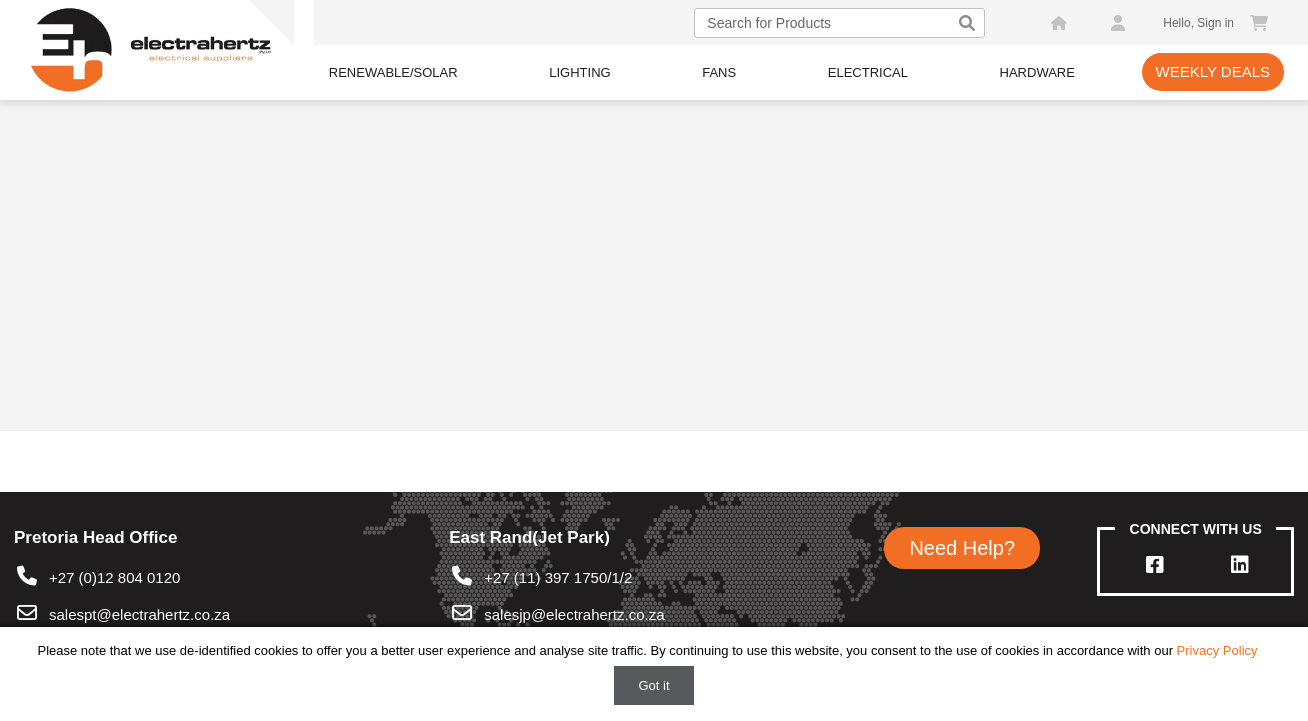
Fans (719, 72)
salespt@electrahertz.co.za (139, 614)
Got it (653, 685)
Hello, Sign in (1198, 23)
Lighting (579, 72)
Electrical (868, 72)
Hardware (1037, 72)
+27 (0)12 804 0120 (97, 577)
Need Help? (962, 548)
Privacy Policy (1217, 650)
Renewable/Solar (393, 72)
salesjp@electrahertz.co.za (574, 614)
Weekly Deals (1213, 71)
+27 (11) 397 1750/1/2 (540, 577)
